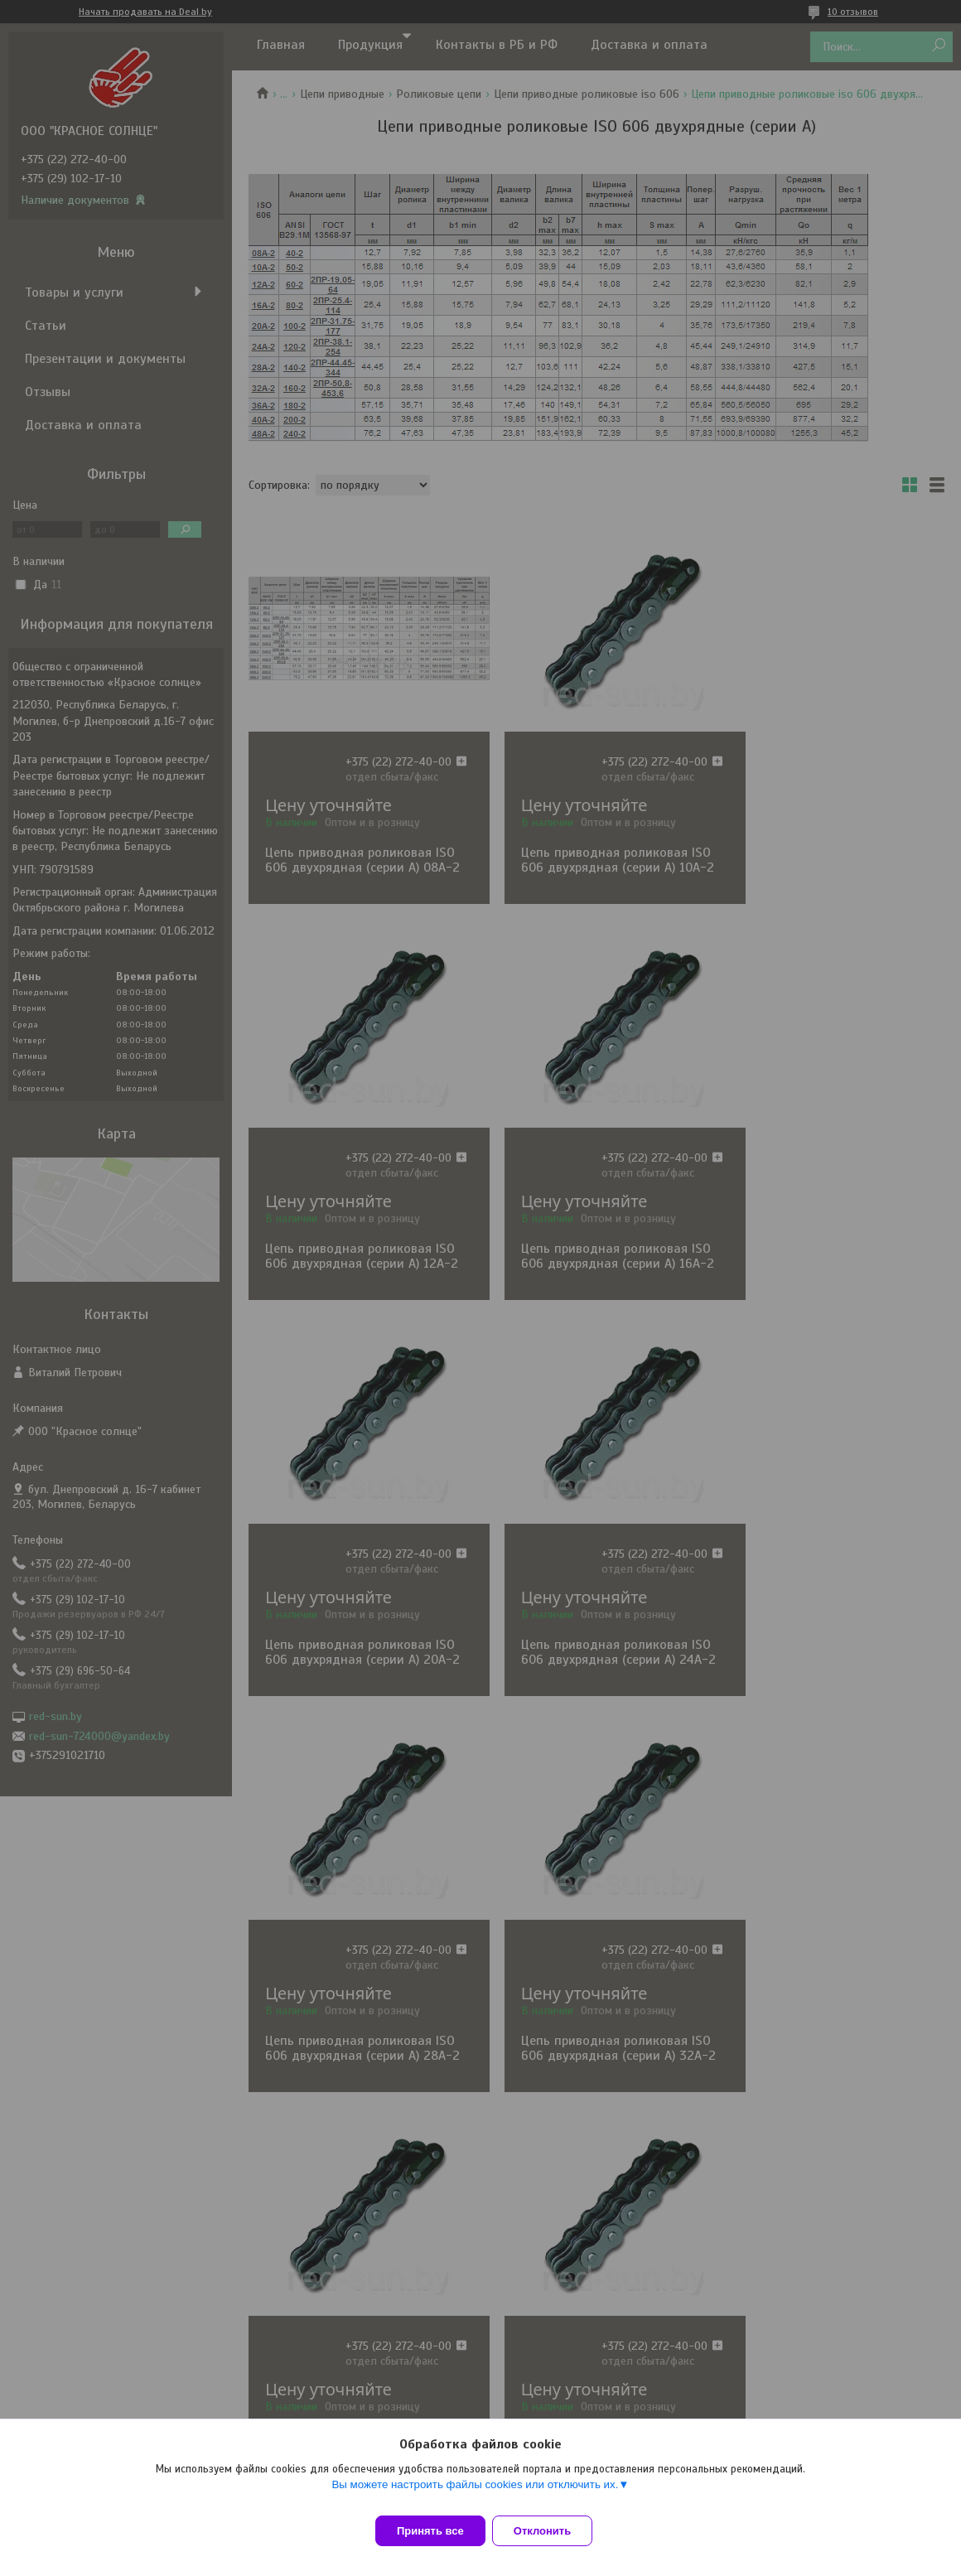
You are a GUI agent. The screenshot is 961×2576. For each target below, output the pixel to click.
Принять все (430, 2531)
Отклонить (552, 2531)
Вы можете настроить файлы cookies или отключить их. (474, 2494)
